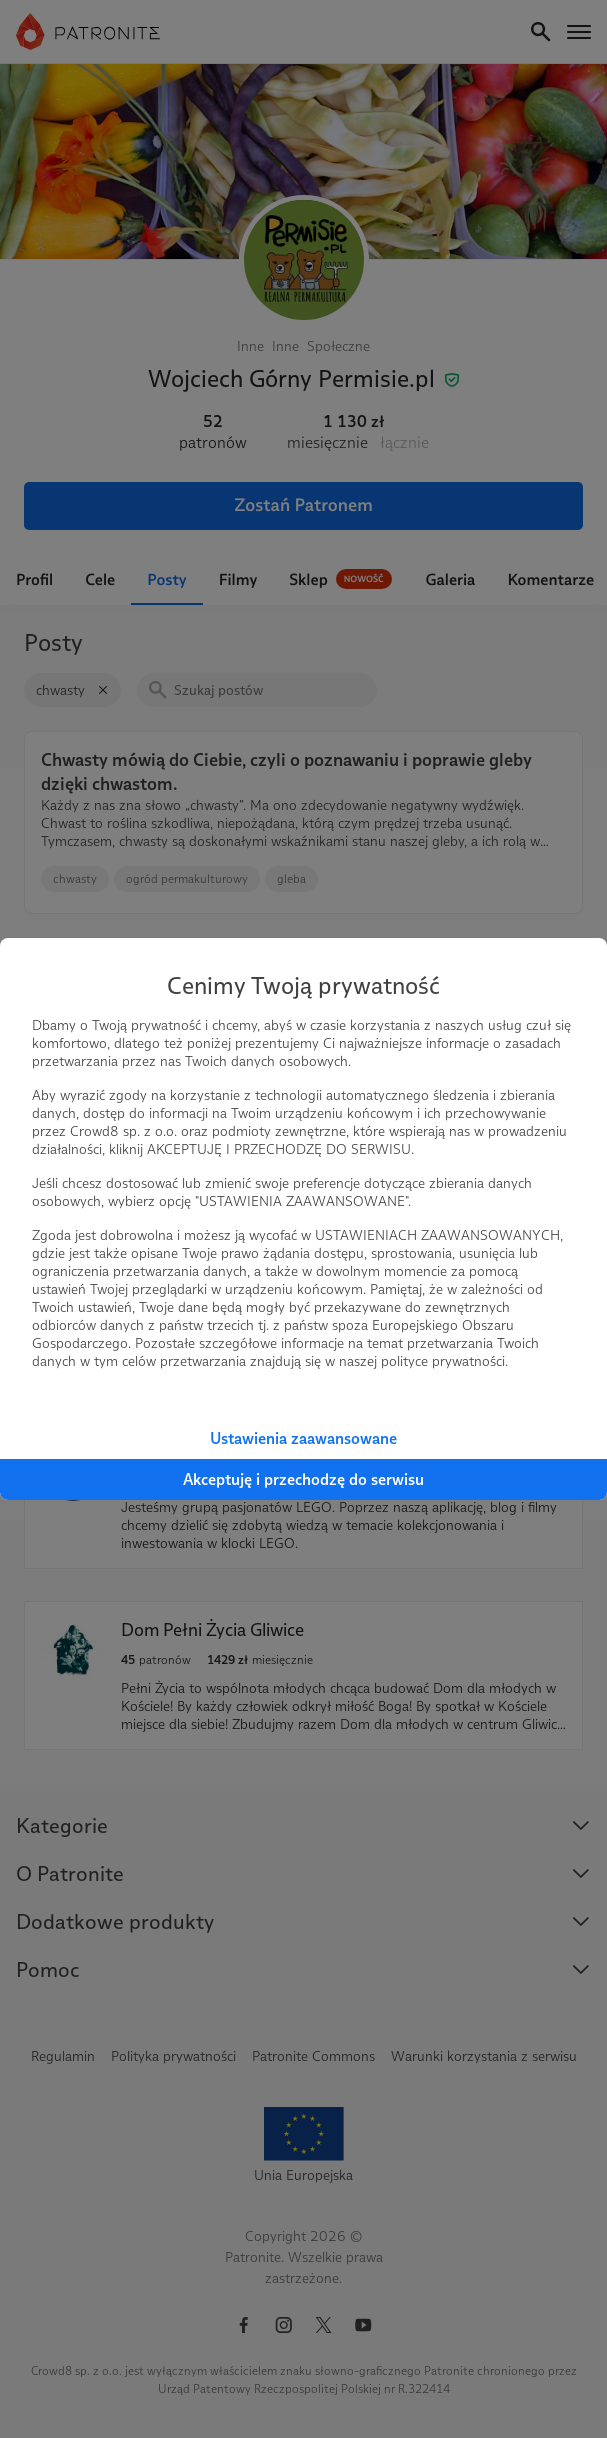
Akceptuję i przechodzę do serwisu (303, 1479)
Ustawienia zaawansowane (303, 1438)
